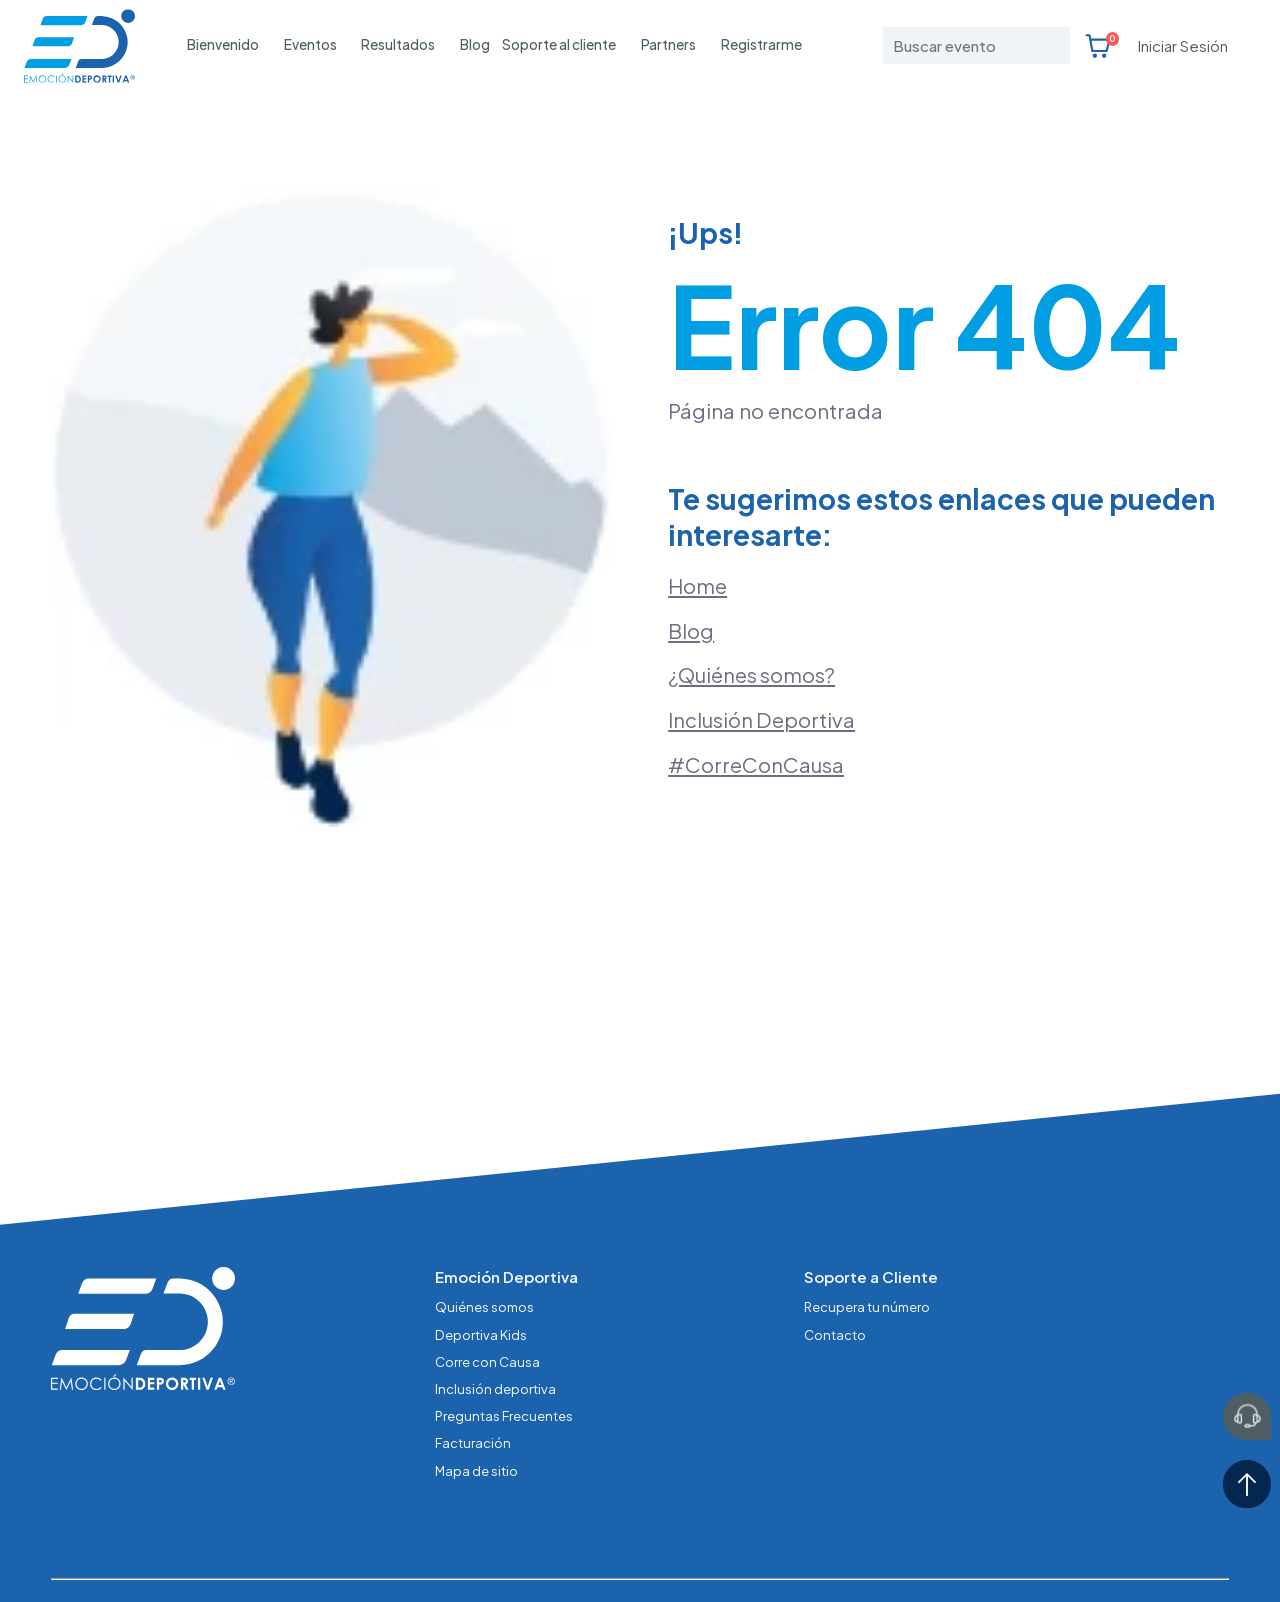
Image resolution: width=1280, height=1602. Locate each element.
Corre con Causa (487, 1303)
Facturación (473, 1382)
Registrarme (761, 44)
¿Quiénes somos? (753, 647)
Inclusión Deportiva (762, 693)
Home (697, 556)
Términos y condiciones (593, 1552)
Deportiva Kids (481, 1277)
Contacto (835, 1277)
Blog (475, 44)
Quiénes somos (484, 1250)
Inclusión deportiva (495, 1329)
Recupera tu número (867, 1250)
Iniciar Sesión (1183, 45)
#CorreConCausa (756, 738)
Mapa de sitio (477, 1409)
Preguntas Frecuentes (504, 1356)
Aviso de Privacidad (435, 1552)
